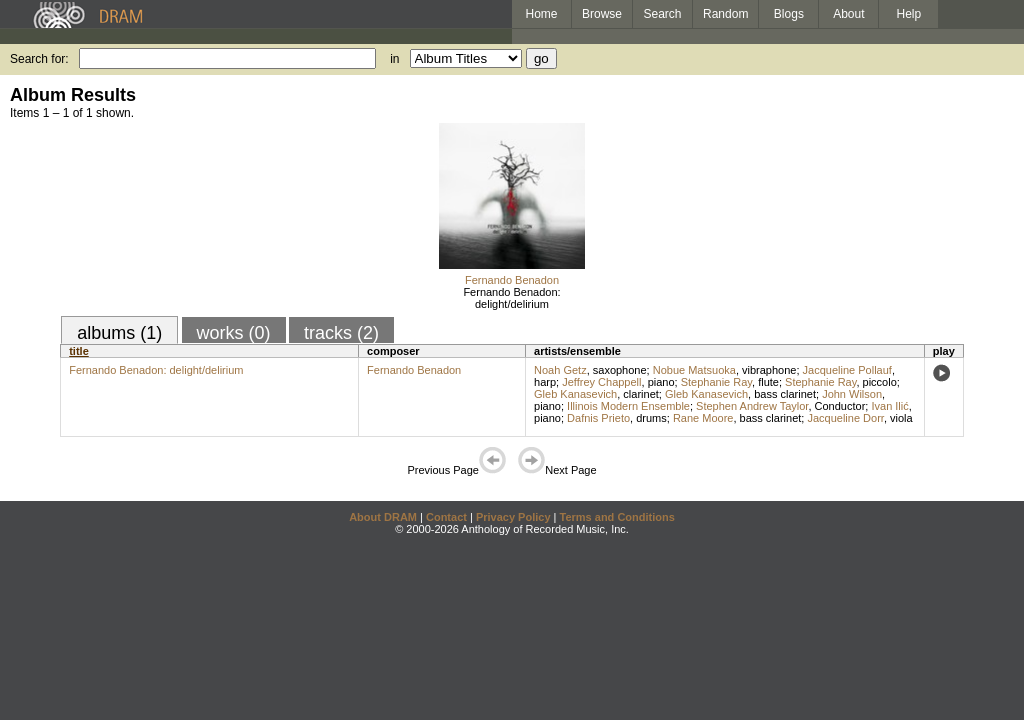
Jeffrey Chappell (601, 382)
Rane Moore (703, 418)
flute (768, 382)
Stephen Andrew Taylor (752, 406)
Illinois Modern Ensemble (628, 406)
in (394, 59)
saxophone (620, 370)
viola (901, 418)
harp (545, 382)
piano (661, 382)
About (848, 14)
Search (663, 14)
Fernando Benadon (512, 280)
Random (725, 14)
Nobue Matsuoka (694, 370)
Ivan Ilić (889, 406)
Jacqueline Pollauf (847, 370)
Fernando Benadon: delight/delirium (511, 298)
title (79, 351)
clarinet (640, 394)
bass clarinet (785, 394)
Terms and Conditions (617, 517)
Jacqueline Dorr (845, 418)
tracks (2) (341, 333)
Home (541, 14)
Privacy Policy (513, 517)
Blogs (789, 14)
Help (909, 14)
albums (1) (119, 333)
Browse (602, 14)
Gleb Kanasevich (575, 394)
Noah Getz (560, 370)
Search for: (39, 59)
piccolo (880, 382)
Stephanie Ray (716, 382)
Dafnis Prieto (598, 418)
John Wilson (852, 394)
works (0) (234, 333)
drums (651, 418)
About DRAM (383, 517)
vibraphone (769, 370)
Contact (446, 517)
